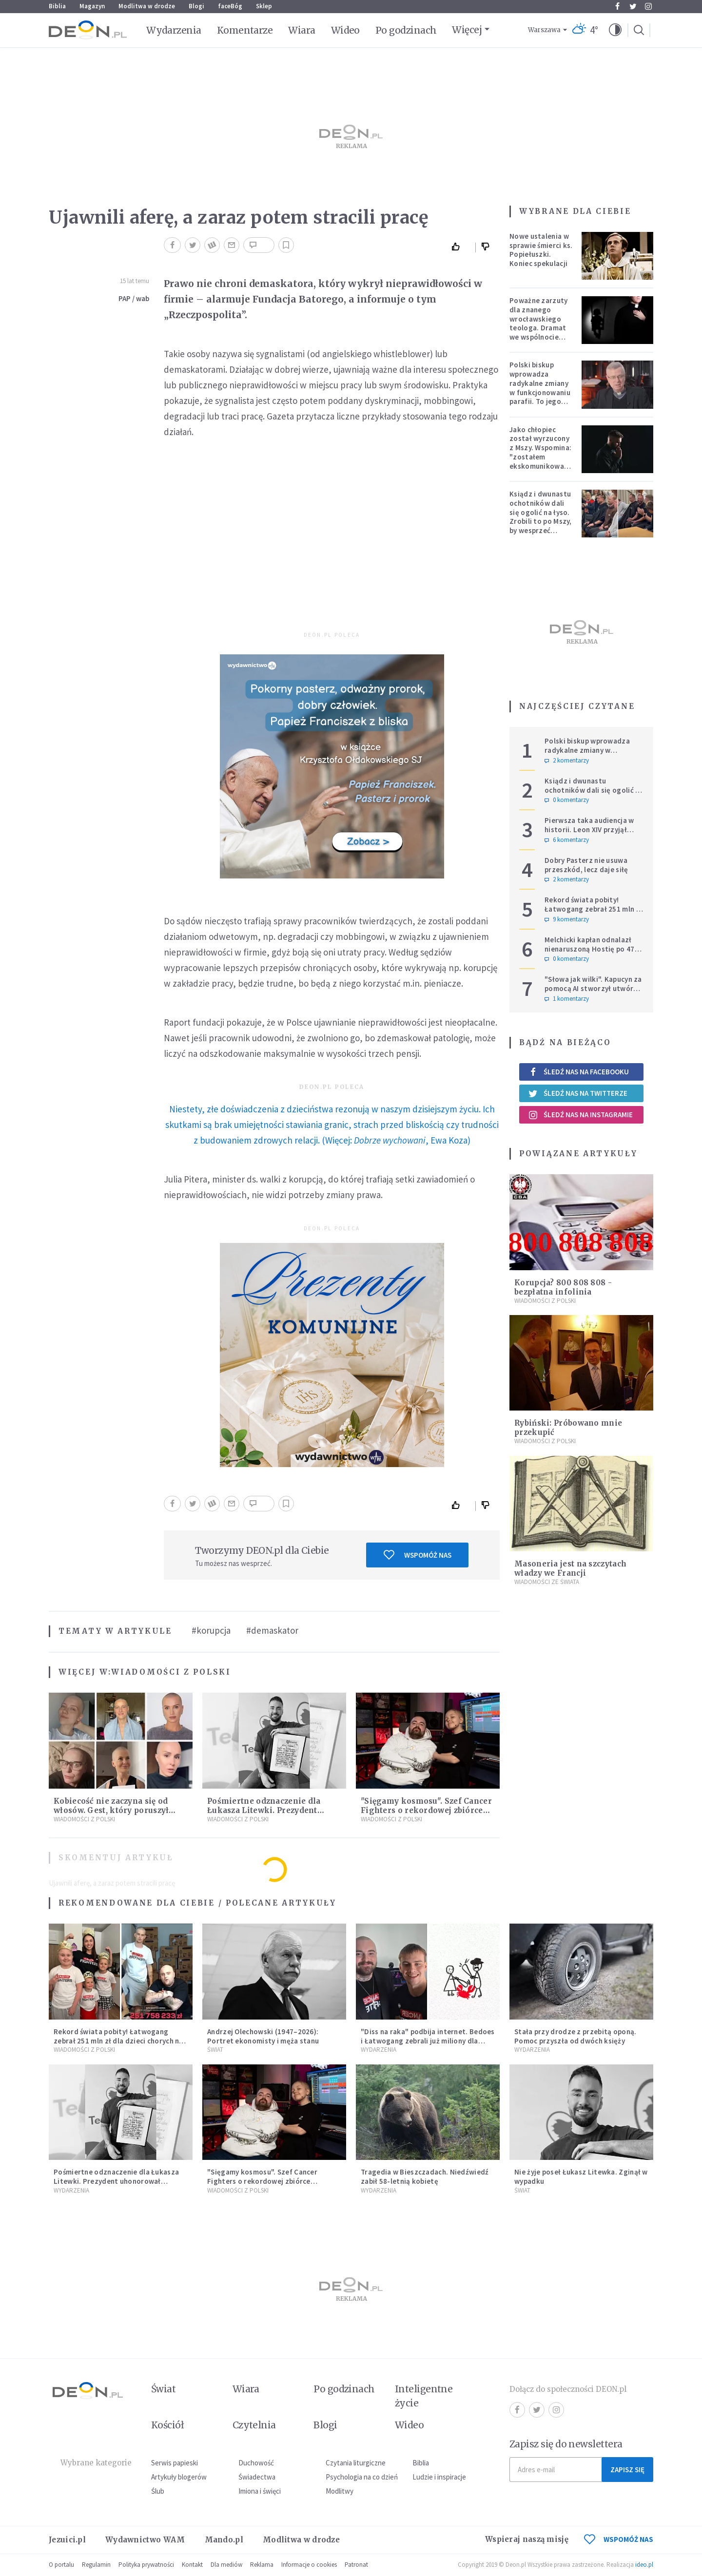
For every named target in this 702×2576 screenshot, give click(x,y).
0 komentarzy (567, 800)
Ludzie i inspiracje (439, 2476)
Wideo (345, 30)
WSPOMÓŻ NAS (618, 2539)
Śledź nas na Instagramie (580, 1115)
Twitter (633, 6)
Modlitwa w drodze (146, 6)
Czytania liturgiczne (356, 2462)
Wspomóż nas (417, 1555)
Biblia (57, 6)
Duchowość (256, 2462)
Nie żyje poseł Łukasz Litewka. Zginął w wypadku (581, 2176)
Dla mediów (226, 2564)
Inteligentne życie (424, 2396)
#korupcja (211, 1630)
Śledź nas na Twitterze (577, 1093)
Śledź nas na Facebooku (578, 1071)
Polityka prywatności (146, 2564)
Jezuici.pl (67, 2539)
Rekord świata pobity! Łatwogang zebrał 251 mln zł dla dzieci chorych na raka (594, 909)
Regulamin (96, 2564)
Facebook (617, 6)
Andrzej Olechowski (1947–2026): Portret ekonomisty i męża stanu (263, 2036)
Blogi (196, 6)
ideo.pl (644, 2564)
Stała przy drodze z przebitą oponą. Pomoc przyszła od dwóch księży (575, 2036)
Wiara (301, 30)
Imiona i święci (259, 2491)
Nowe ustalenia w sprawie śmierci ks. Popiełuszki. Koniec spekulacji (541, 249)
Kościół (167, 2425)
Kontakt (192, 2564)
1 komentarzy (567, 999)
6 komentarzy (567, 840)
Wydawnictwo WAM (145, 2539)
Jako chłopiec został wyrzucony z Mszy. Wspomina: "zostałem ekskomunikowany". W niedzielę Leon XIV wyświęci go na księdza (542, 461)
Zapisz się (627, 2469)
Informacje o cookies (309, 2564)
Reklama (261, 2564)
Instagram (648, 6)
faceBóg (230, 6)
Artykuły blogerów (179, 2476)
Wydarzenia (173, 30)
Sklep (264, 6)
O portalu (61, 2564)
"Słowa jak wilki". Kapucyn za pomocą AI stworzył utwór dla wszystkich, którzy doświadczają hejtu (593, 992)
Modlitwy (339, 2491)
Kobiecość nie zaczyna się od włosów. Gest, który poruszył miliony (111, 1810)
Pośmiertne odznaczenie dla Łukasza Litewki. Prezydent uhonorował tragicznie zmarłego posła (116, 2181)
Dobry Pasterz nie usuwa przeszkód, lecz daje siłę (586, 865)
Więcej (467, 30)
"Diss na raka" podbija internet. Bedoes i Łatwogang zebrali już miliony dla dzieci (428, 2041)
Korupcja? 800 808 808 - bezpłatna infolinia (563, 1287)
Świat (215, 2049)
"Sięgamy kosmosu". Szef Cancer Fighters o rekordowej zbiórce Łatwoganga (426, 1810)
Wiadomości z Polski (171, 1672)
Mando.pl (224, 2539)
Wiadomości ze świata (546, 1582)
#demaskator (272, 1630)
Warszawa (544, 30)
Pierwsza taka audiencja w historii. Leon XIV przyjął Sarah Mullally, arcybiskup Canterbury (589, 834)
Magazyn (92, 6)
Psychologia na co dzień (362, 2476)
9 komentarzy (567, 919)
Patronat (356, 2564)
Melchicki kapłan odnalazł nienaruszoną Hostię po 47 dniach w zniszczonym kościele (590, 953)
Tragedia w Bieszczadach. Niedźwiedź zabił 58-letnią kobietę (425, 2176)
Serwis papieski (174, 2462)
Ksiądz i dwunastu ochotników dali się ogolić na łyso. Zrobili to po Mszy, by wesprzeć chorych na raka (540, 516)
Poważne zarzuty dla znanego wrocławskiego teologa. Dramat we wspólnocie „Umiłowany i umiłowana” (538, 328)
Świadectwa (256, 2476)
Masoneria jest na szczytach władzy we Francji (570, 1568)
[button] (615, 30)
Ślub (157, 2491)
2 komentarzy (567, 760)
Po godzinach (406, 30)
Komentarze (245, 30)
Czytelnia (254, 2425)
